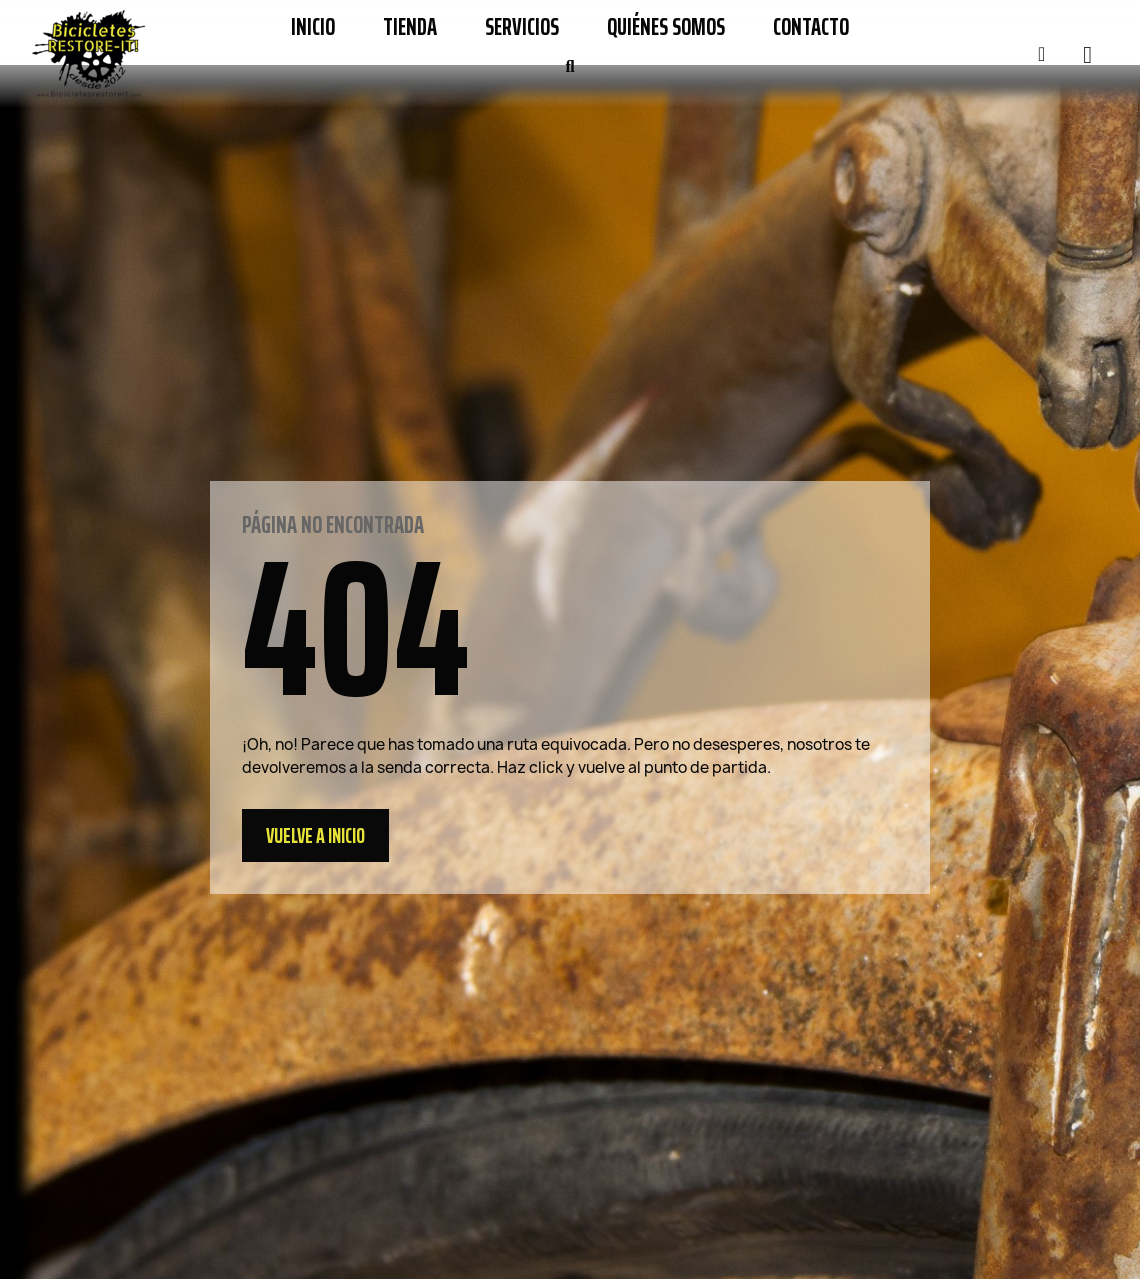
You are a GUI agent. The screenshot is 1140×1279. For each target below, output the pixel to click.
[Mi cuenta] (1041, 54)
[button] (570, 67)
